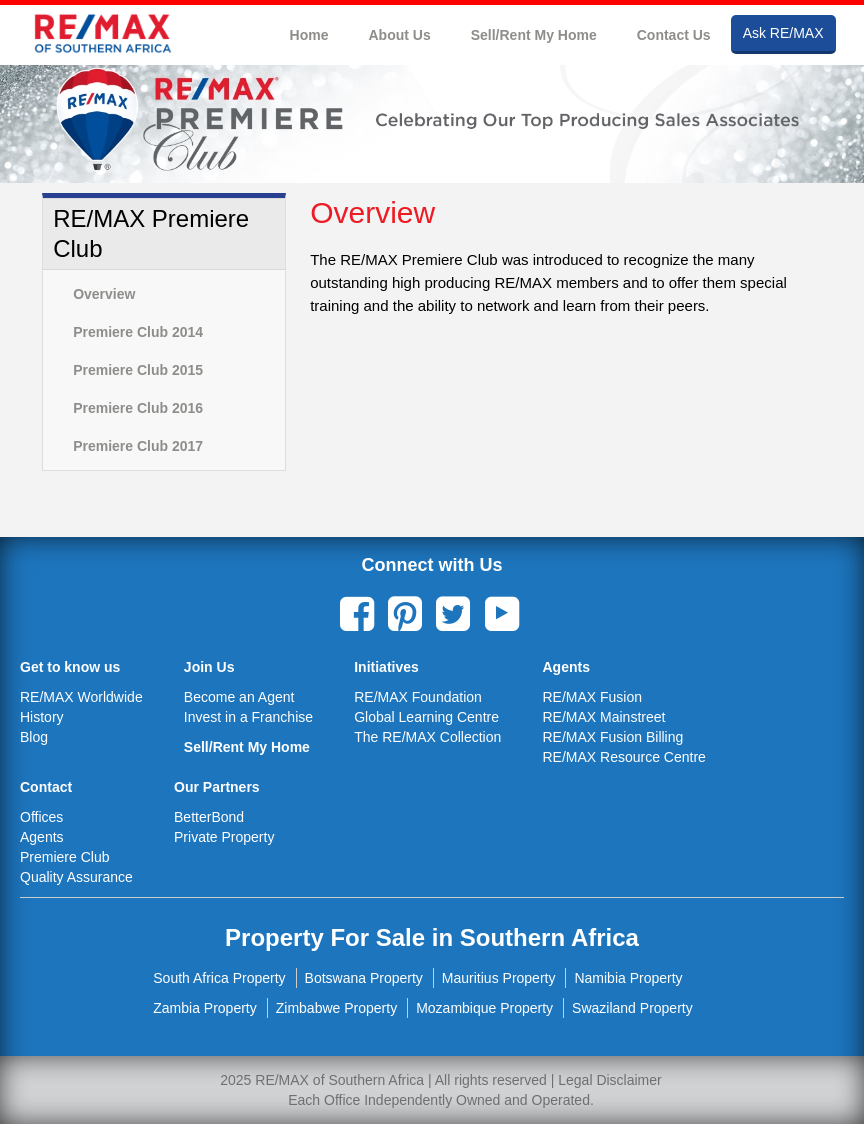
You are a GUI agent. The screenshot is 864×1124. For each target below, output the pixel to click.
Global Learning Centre (426, 717)
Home (309, 35)
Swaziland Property (632, 1008)
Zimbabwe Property (336, 1008)
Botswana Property (364, 978)
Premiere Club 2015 (138, 370)
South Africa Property (219, 978)
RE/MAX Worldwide (81, 697)
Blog (34, 737)
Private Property (224, 837)
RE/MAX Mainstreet (603, 717)
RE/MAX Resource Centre (623, 757)
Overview (104, 294)
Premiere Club (64, 857)
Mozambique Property (484, 1008)
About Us (399, 35)
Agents (42, 837)
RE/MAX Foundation (418, 697)
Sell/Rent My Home (534, 35)
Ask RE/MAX (783, 33)
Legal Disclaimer (609, 1080)
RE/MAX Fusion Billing (612, 737)
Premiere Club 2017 (138, 446)
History (42, 717)
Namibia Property (628, 978)
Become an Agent (239, 697)
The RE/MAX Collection (427, 737)
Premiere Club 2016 (138, 408)
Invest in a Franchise (248, 717)
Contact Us (674, 35)
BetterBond (209, 817)
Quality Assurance (76, 877)
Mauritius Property (499, 978)
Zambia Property (204, 1008)
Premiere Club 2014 (138, 332)
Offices (41, 817)
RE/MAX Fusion (592, 697)
